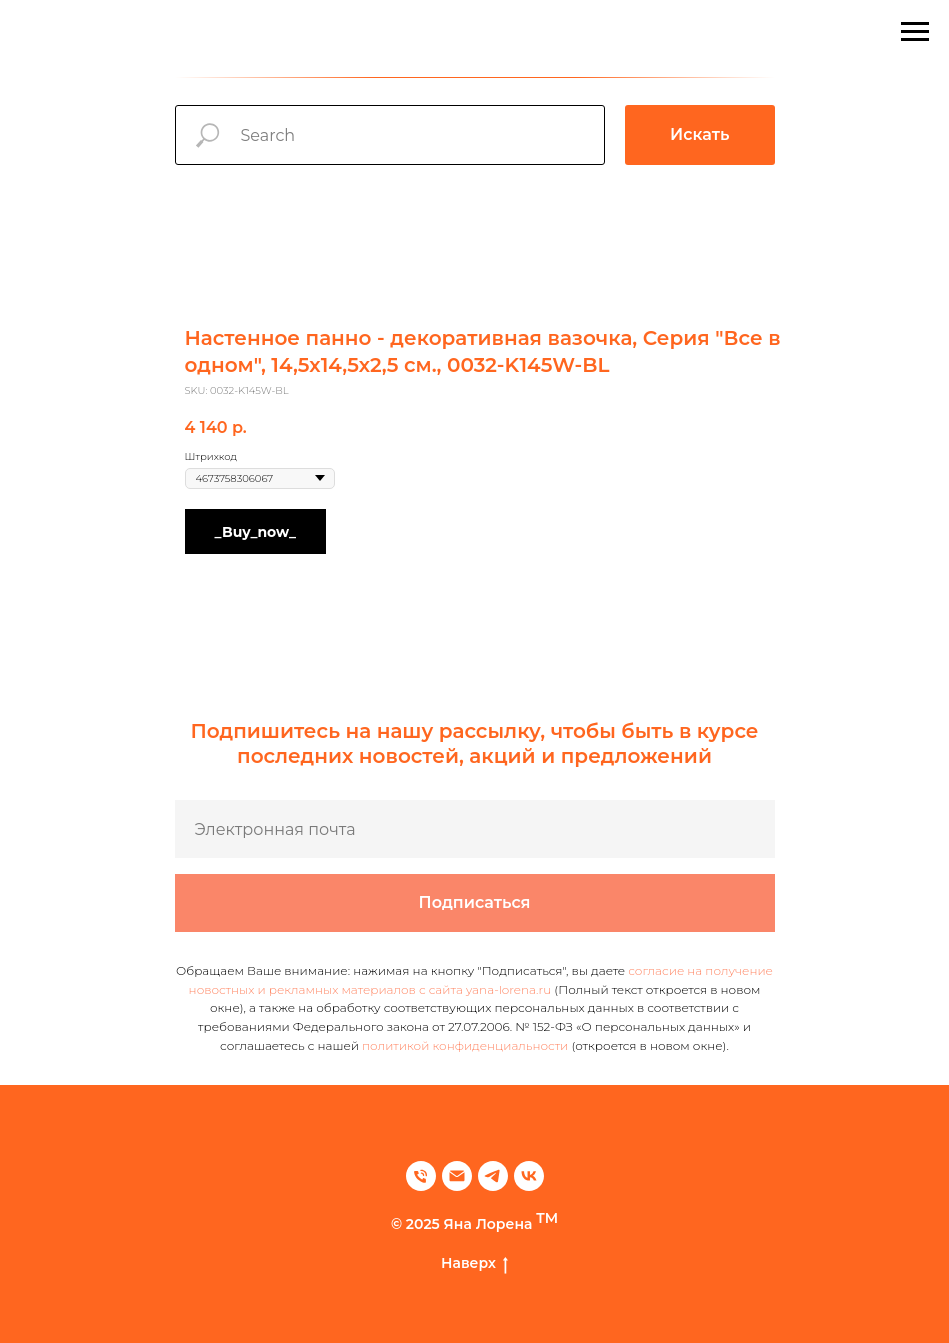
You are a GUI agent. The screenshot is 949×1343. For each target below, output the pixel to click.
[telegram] (493, 1176)
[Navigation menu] (915, 32)
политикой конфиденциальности (465, 1045)
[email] (457, 1176)
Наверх (474, 1263)
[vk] (529, 1176)
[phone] (421, 1176)
